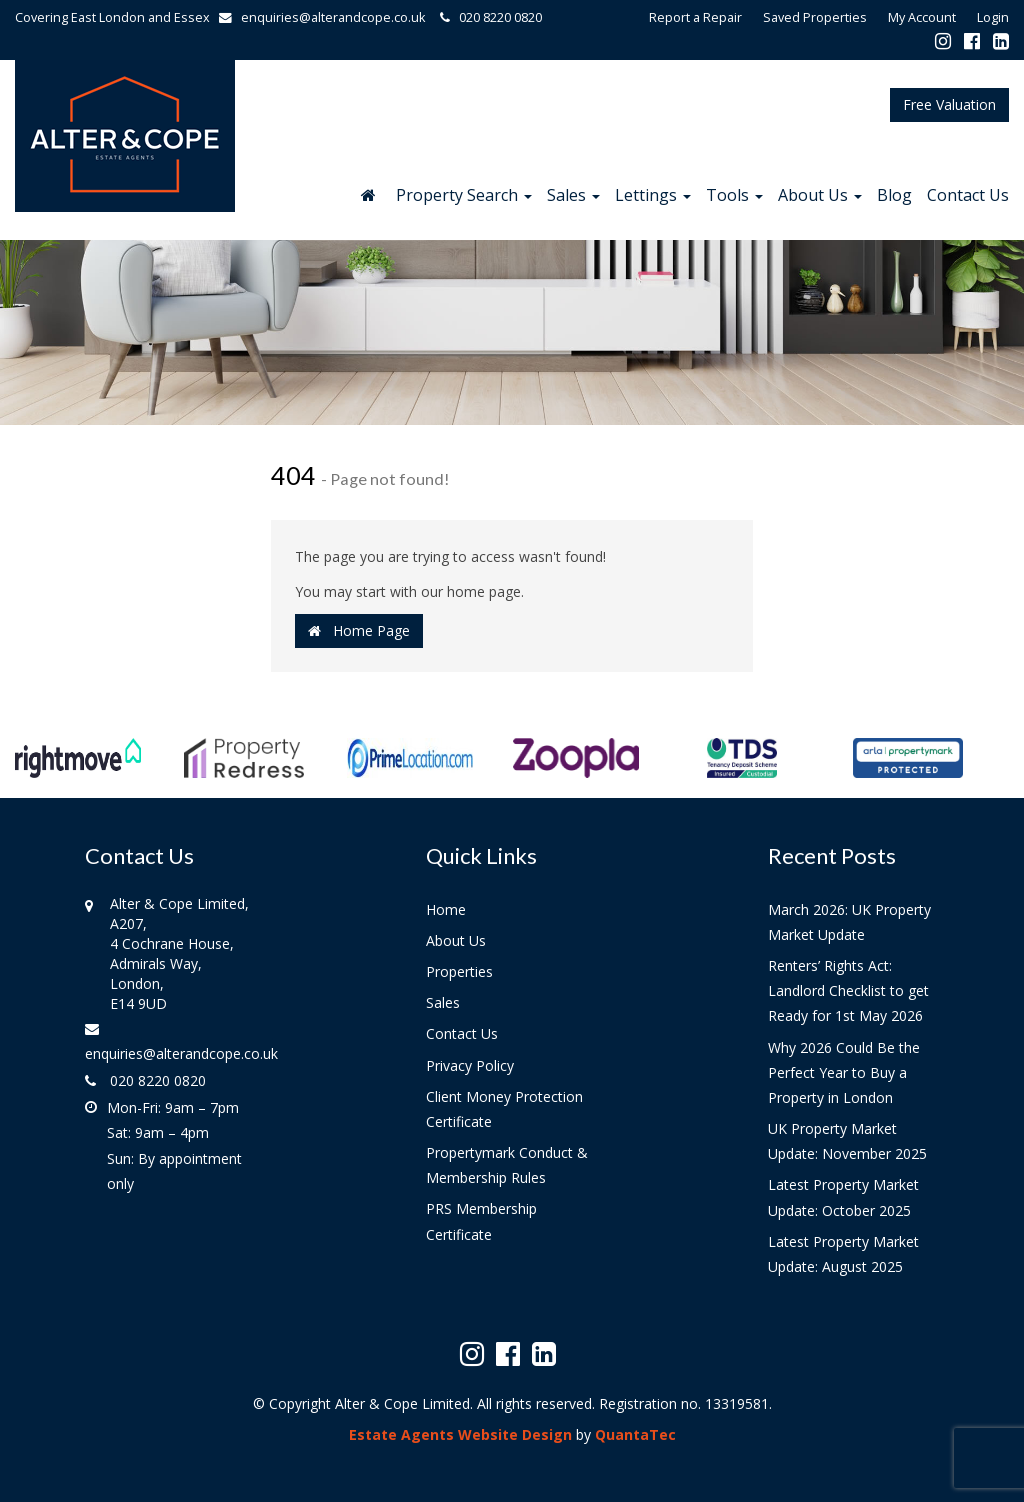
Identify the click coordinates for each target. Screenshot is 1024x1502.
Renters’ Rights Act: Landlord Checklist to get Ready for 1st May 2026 (848, 990)
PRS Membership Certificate (481, 1221)
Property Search (464, 195)
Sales (573, 195)
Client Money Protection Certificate (504, 1109)
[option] (78, 768)
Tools (734, 195)
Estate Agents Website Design (460, 1434)
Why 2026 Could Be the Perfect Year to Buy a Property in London (844, 1072)
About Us (820, 195)
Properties (459, 971)
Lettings (653, 195)
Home (446, 909)
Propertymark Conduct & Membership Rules (507, 1165)
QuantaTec (635, 1434)
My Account (922, 17)
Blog (894, 195)
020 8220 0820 (488, 17)
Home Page (359, 630)
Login (993, 17)
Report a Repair (695, 17)
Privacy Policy (470, 1065)
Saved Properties (815, 17)
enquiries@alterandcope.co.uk (326, 17)
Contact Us (968, 195)
